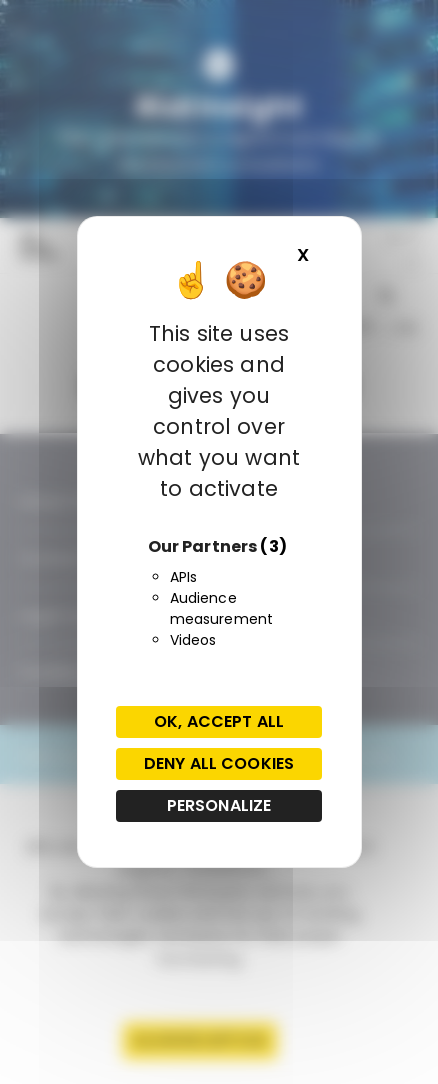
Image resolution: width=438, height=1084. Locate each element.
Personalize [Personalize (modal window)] (219, 805)
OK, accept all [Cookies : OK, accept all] (219, 721)
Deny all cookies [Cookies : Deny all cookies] (219, 763)
